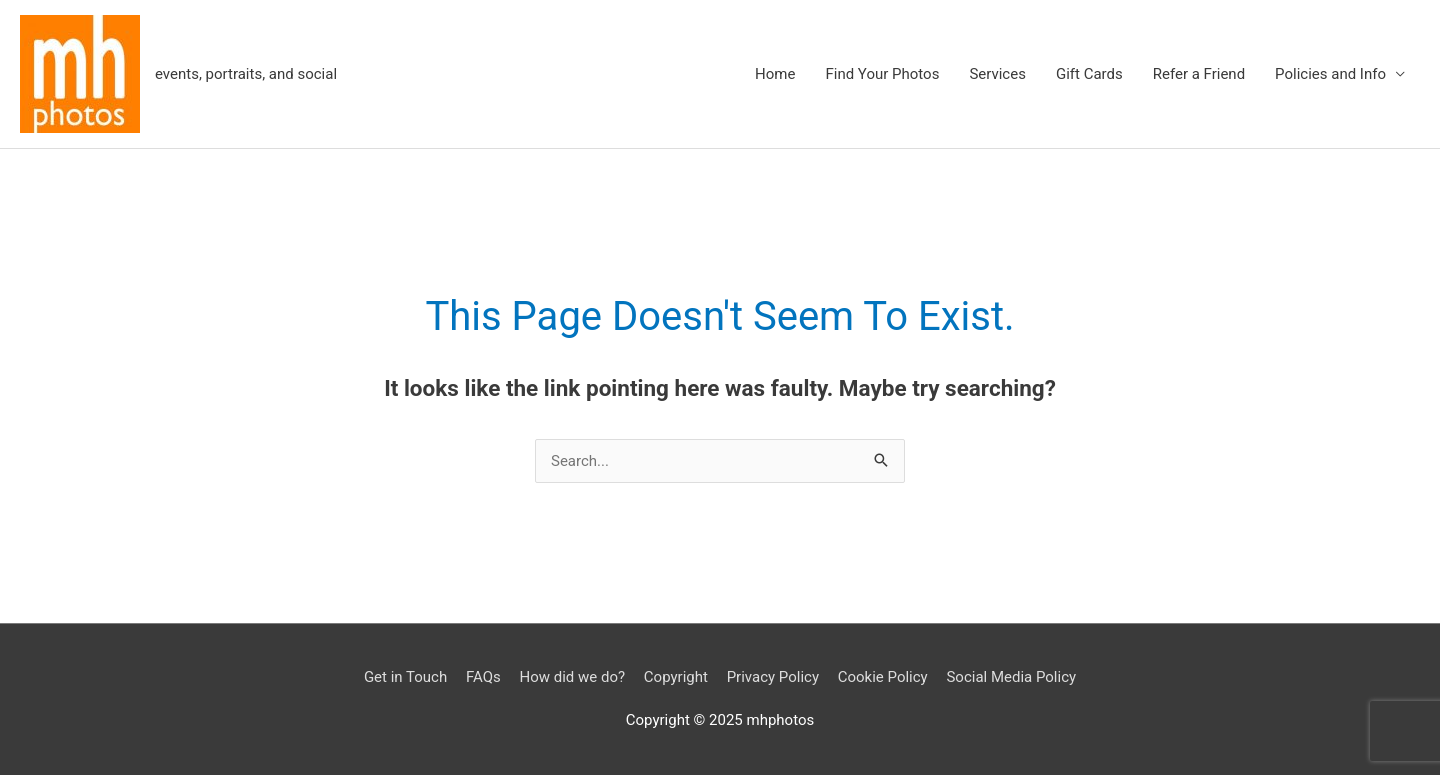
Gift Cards (1089, 74)
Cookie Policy (883, 677)
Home (775, 74)
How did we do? (572, 677)
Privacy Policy (773, 677)
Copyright (676, 677)
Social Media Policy (1011, 677)
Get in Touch (405, 677)
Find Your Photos (882, 74)
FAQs (483, 677)
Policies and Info (1330, 74)
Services (997, 74)
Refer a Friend (1199, 74)
